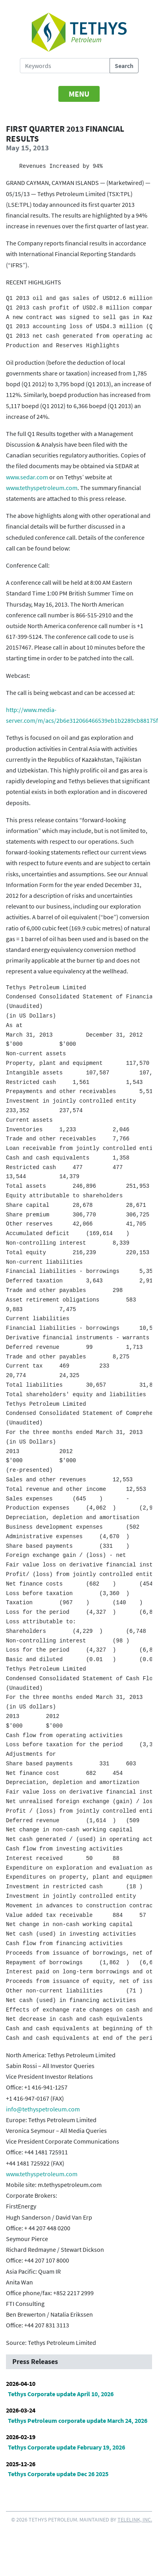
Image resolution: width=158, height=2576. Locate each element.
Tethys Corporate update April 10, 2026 (61, 2394)
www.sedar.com (27, 477)
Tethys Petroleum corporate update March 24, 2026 (77, 2420)
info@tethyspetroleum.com (43, 2109)
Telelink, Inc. (135, 2519)
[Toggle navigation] (79, 94)
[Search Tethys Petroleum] (65, 65)
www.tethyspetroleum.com (41, 488)
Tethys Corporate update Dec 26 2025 (58, 2474)
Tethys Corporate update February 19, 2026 (66, 2447)
